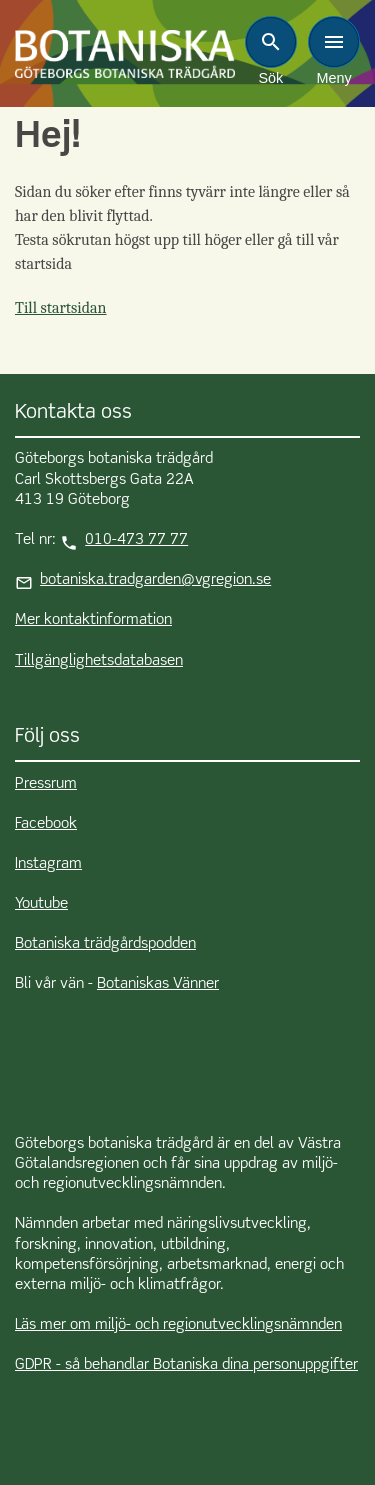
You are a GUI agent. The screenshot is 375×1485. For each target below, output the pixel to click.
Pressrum (46, 784)
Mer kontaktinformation (93, 620)
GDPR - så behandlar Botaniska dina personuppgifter (186, 1365)
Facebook (46, 824)
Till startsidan (61, 308)
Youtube (41, 904)
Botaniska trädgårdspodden (105, 944)
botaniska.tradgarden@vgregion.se (155, 580)
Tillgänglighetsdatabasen (99, 661)
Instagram (48, 864)
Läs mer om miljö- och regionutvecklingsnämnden (178, 1325)
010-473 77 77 (136, 540)
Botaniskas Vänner (158, 984)
